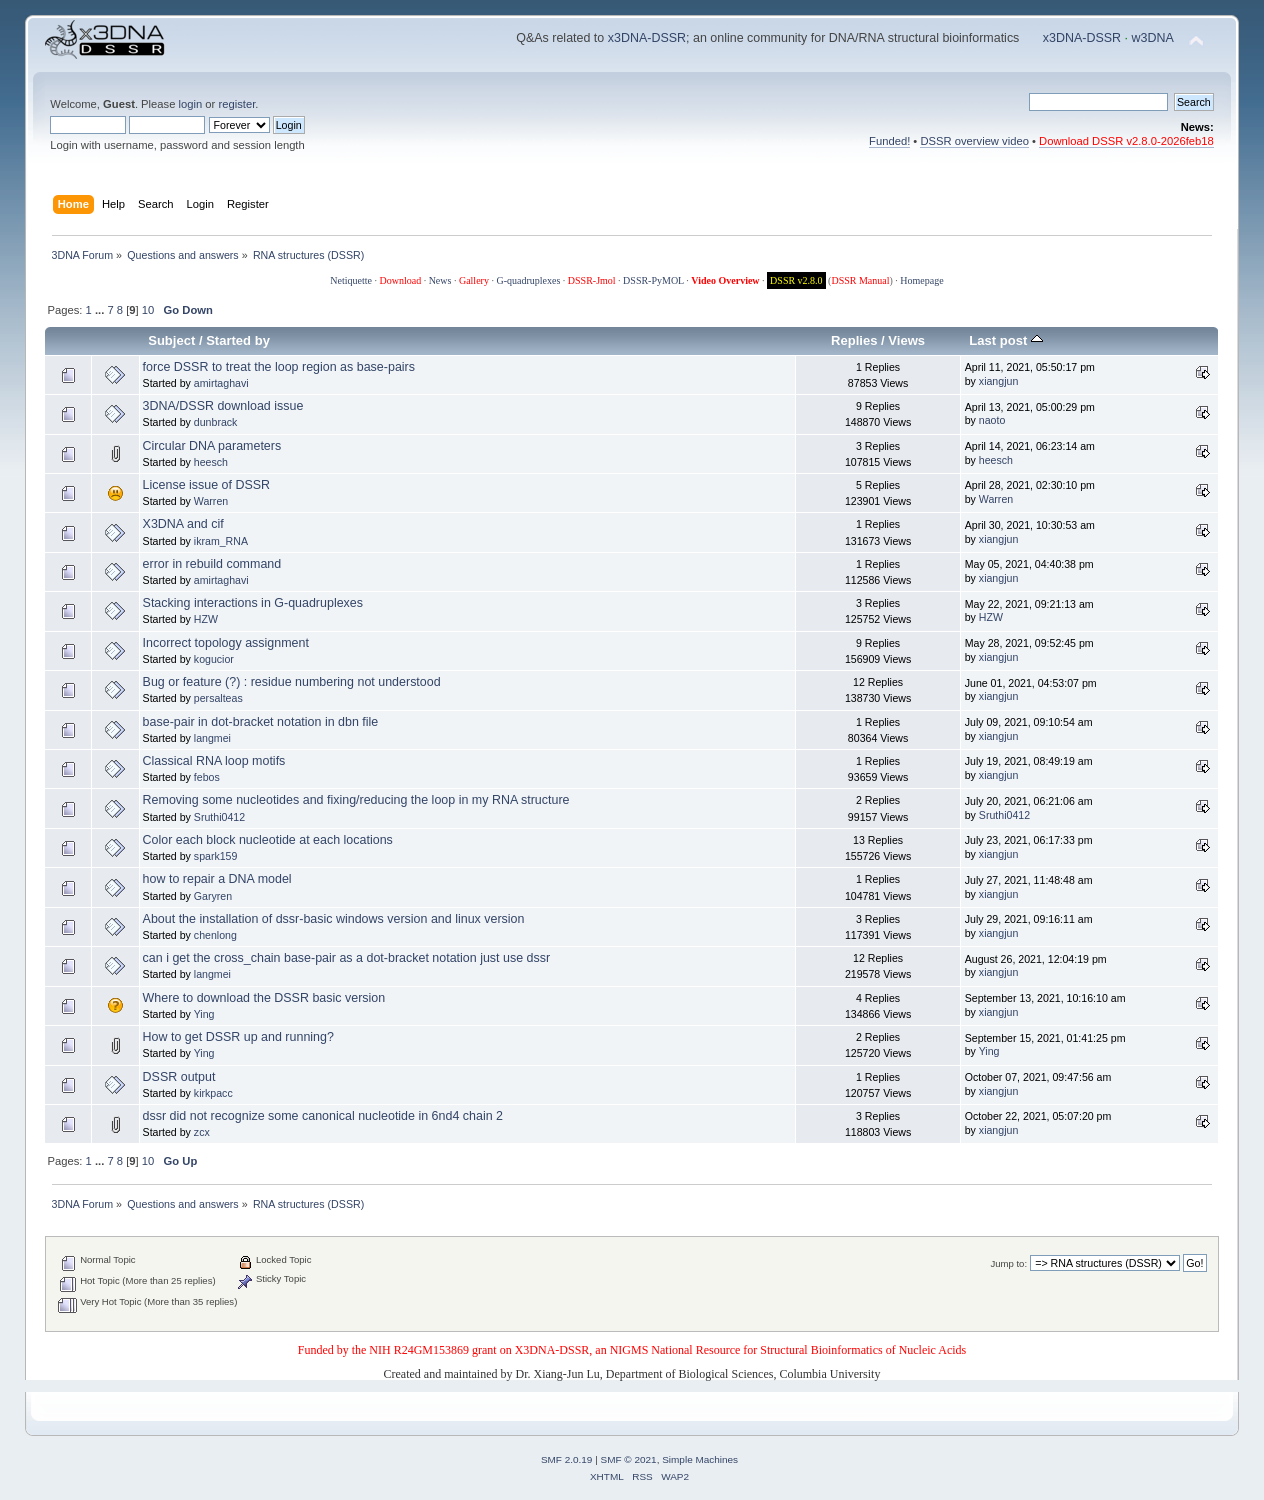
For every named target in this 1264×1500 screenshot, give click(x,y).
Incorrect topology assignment (226, 643)
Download (400, 280)
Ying (204, 1014)
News (440, 280)
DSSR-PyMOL (653, 280)
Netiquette (351, 280)
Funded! (889, 141)
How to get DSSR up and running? (238, 1037)
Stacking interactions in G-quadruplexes (253, 603)
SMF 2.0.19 (567, 1459)
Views (906, 340)
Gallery (474, 280)
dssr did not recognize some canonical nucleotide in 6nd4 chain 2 (323, 1116)
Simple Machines (700, 1459)
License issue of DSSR (207, 485)
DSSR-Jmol (592, 280)
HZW (206, 619)
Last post (1006, 340)
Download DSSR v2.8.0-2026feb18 (1126, 141)
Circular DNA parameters (212, 446)
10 (148, 310)
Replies (854, 340)
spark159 (216, 856)
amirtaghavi (221, 383)
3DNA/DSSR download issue (223, 406)
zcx (202, 1132)
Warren (211, 501)
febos (207, 777)
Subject (171, 340)
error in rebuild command (212, 564)
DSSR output (179, 1077)
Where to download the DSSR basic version (264, 998)
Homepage (921, 280)
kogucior (214, 659)
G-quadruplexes (528, 280)
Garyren (213, 896)
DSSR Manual (860, 280)
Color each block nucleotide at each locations (268, 840)
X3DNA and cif (183, 524)
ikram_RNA (221, 541)
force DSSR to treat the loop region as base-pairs (279, 367)
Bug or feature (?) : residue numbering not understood (292, 682)
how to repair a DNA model (217, 879)
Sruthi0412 (219, 817)
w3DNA (1153, 38)
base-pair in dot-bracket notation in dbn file (261, 722)
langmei (212, 738)
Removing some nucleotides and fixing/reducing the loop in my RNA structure (356, 800)
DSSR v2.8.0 (796, 280)
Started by (238, 340)
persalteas (218, 698)
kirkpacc (213, 1093)
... (101, 310)
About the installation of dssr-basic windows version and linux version (334, 919)
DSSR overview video (974, 141)
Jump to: (1009, 1263)
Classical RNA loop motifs (214, 761)
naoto (992, 420)
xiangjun (998, 381)
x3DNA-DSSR (647, 38)
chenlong (215, 935)
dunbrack (216, 422)
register (236, 104)
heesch (211, 462)
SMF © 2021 (629, 1459)
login (191, 104)
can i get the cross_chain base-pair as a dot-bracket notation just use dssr (347, 958)
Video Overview (725, 280)
